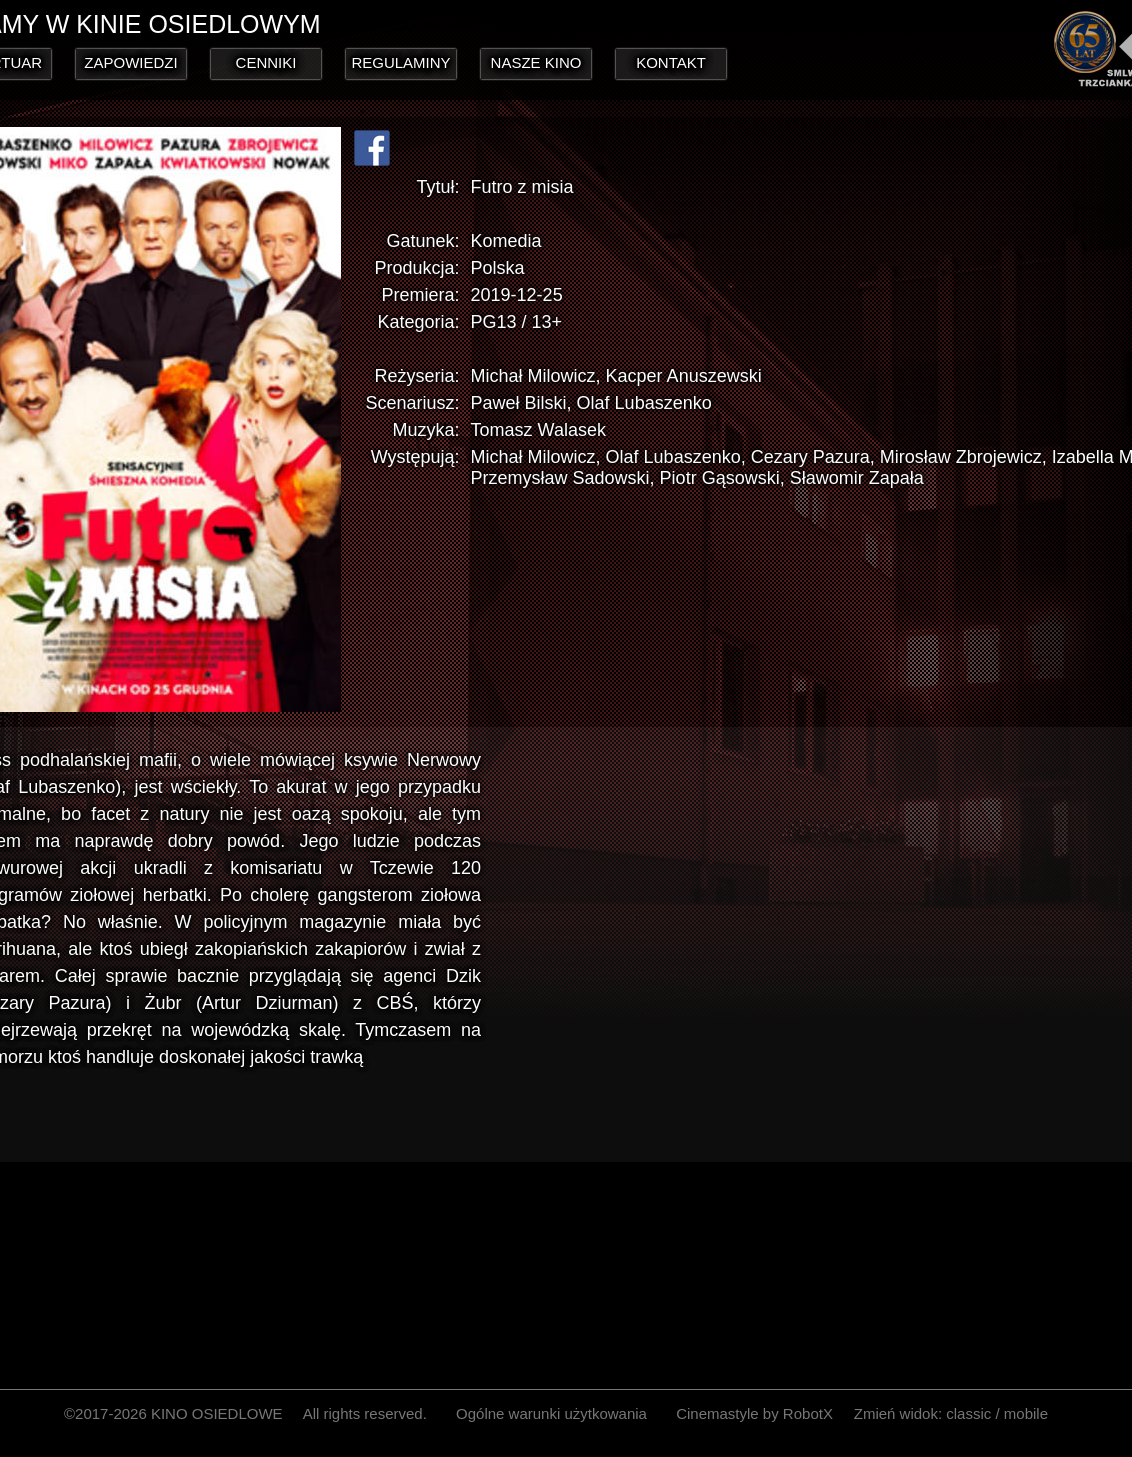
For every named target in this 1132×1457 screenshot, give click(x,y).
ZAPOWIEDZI (130, 62)
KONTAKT (671, 62)
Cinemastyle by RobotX (754, 1413)
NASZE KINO (536, 62)
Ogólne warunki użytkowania (551, 1413)
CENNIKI (266, 62)
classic (968, 1413)
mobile (1026, 1413)
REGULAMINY (400, 62)
